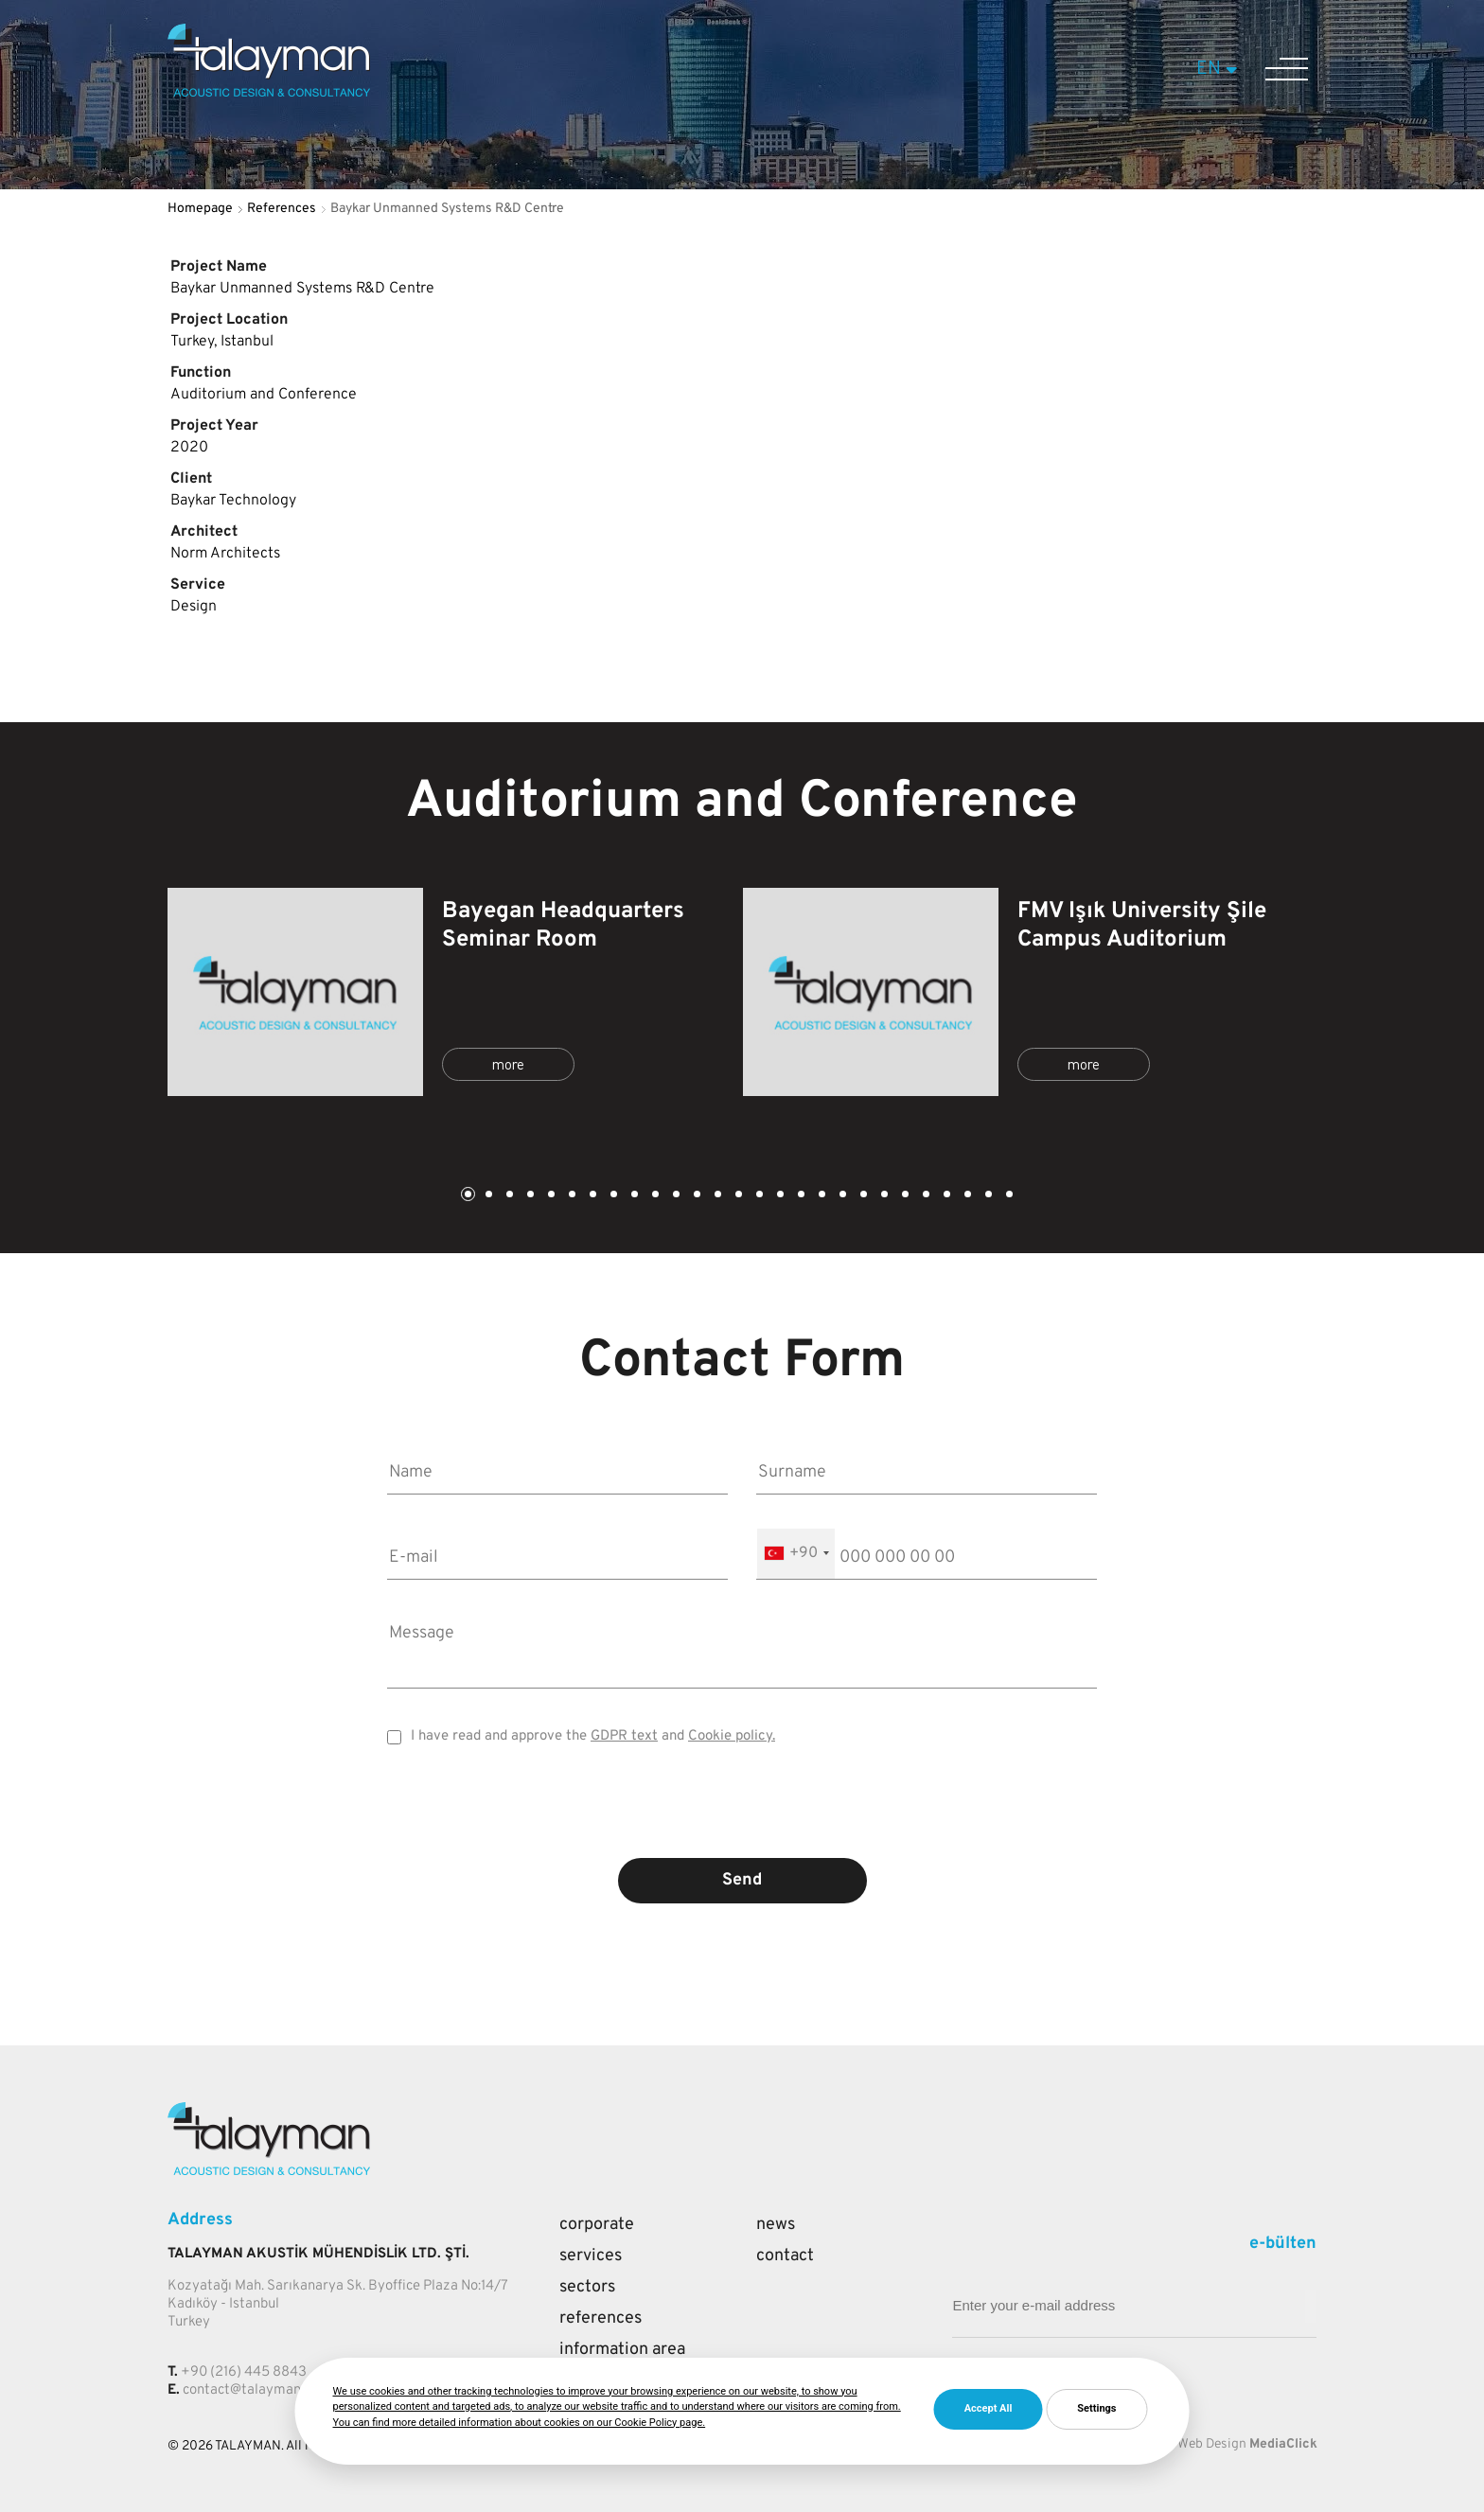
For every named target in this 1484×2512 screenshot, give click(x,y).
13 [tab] (716, 1196)
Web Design (1211, 2444)
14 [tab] (737, 1196)
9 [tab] (633, 1196)
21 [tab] (883, 1196)
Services (590, 2256)
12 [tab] (695, 1196)
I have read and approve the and (593, 1736)
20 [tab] (862, 1196)
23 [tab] (924, 1196)
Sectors (587, 2287)
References (281, 209)
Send (742, 1880)
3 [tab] (508, 1196)
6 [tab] (570, 1196)
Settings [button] (1096, 2408)
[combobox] (796, 1554)
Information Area (622, 2350)
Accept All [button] (988, 2408)
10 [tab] (654, 1196)
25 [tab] (966, 1196)
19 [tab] (841, 1196)
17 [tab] (799, 1196)
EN (1219, 69)
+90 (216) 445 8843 (244, 2372)
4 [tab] (529, 1196)
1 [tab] (466, 1196)
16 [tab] (779, 1196)
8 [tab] (612, 1196)
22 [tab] (904, 1196)
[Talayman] (269, 92)
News (775, 2225)
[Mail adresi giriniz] (1310, 2306)
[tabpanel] (455, 992)
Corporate (596, 2225)
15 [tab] (758, 1196)
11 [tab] (674, 1196)
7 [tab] (591, 1196)
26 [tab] (987, 1196)
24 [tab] (945, 1196)
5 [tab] (550, 1196)
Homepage (200, 209)
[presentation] (742, 1815)
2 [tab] (487, 1196)
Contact (785, 2256)
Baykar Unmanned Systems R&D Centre (447, 209)
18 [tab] (820, 1196)
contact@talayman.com (256, 2390)
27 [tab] (1008, 1196)
